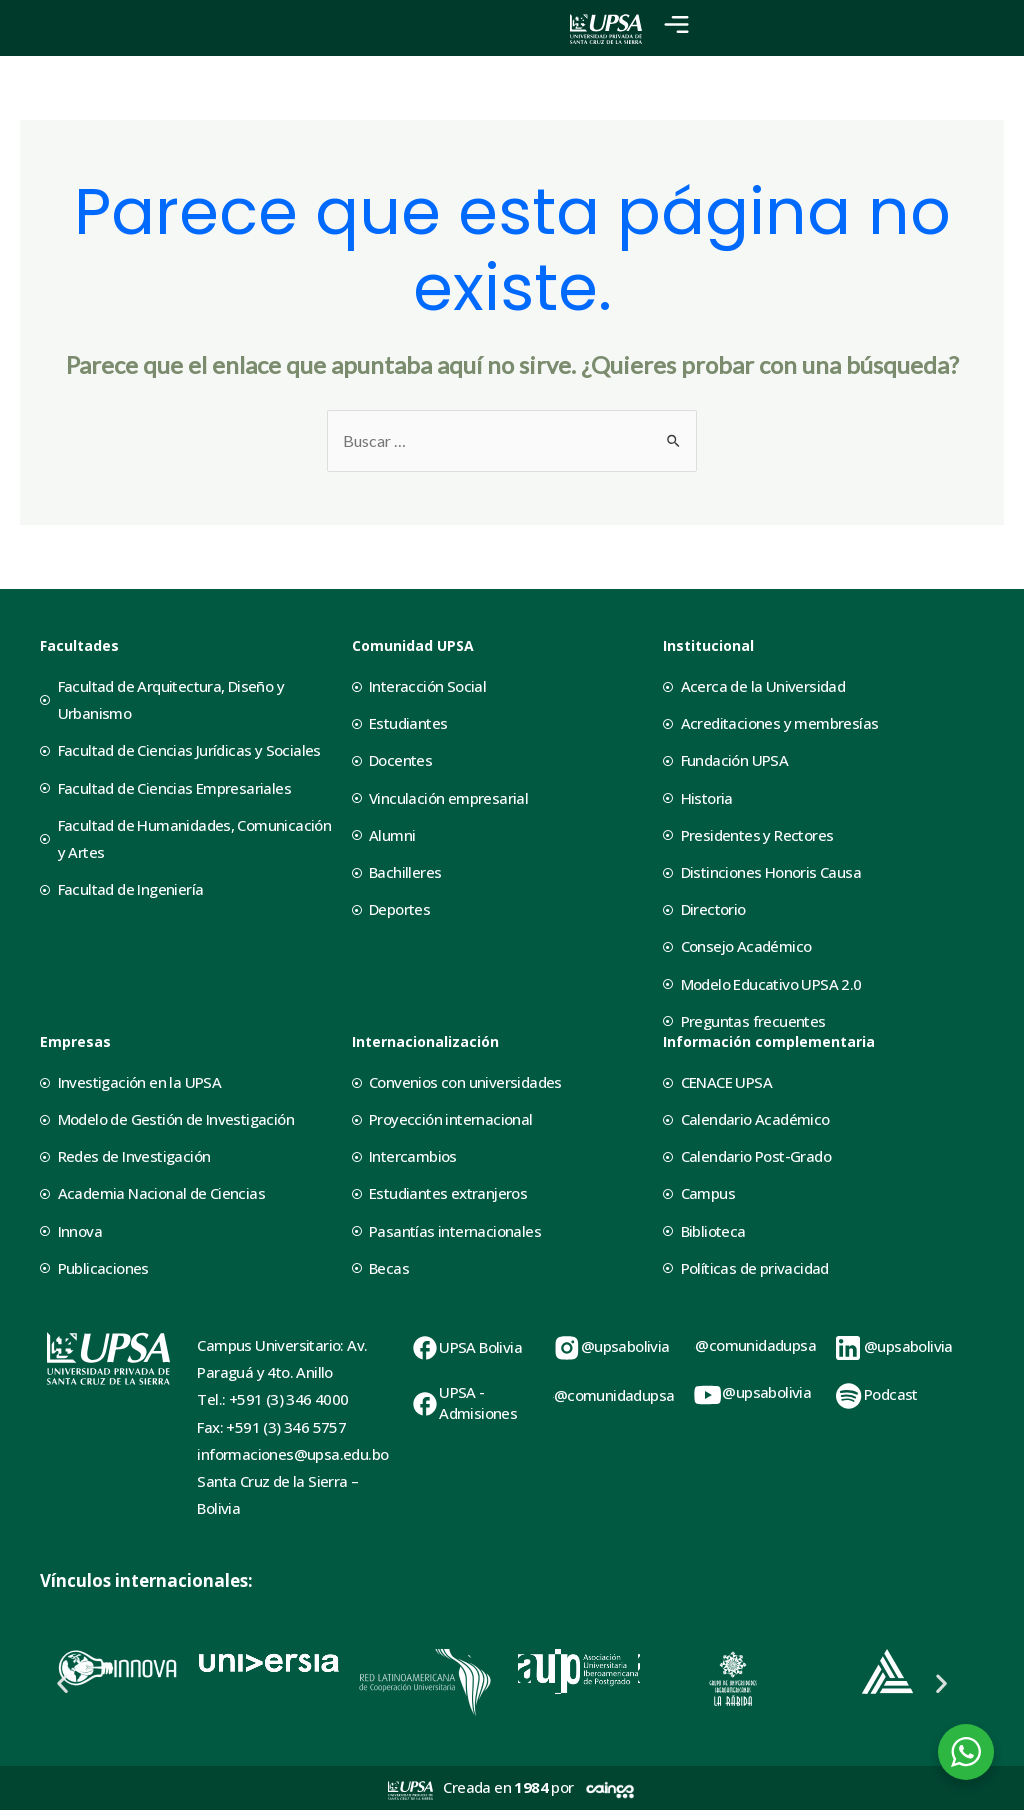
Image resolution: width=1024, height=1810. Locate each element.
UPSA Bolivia (480, 1347)
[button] (62, 1682)
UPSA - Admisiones (478, 1402)
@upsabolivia (625, 1346)
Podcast (891, 1394)
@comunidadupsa (614, 1395)
